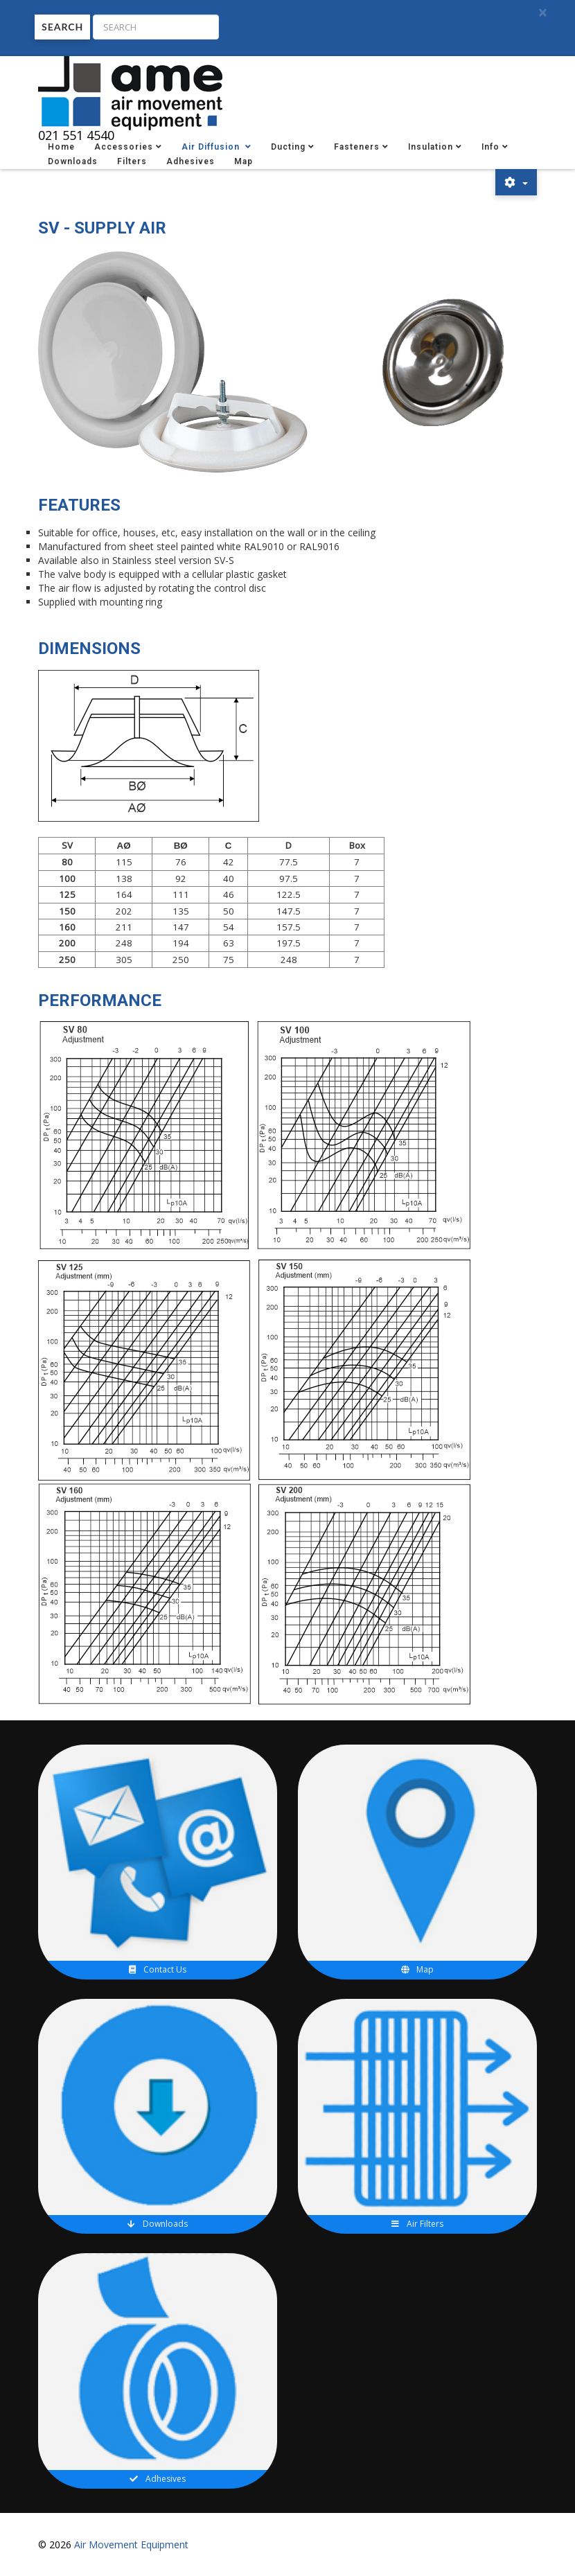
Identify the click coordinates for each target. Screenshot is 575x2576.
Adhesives (190, 161)
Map (243, 161)
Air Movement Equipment (131, 2544)
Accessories (123, 147)
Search (62, 27)
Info (490, 147)
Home (61, 147)
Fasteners (357, 147)
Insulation (430, 147)
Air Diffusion (212, 147)
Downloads (73, 161)
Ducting (288, 147)
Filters (132, 161)
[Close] (542, 13)
